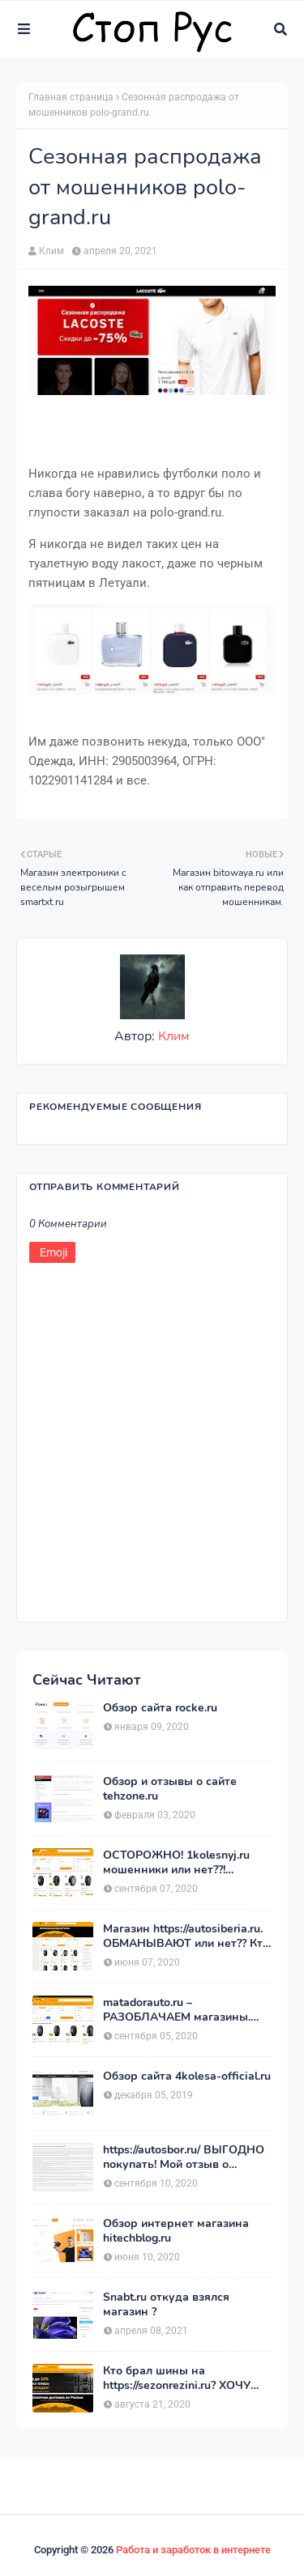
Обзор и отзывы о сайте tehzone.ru (170, 1789)
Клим (51, 251)
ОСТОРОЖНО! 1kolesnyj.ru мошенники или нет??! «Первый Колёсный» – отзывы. (176, 1862)
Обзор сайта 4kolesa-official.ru (187, 2076)
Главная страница (70, 97)
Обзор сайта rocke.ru (160, 1708)
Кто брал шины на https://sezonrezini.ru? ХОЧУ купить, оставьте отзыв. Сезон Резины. (176, 2378)
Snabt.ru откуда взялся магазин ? (166, 2304)
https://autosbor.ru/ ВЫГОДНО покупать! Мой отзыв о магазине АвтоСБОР (183, 2157)
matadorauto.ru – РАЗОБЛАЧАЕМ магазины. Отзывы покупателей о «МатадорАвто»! (176, 2010)
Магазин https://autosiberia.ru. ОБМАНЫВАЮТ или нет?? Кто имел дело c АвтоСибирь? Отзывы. (186, 1936)
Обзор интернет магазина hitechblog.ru (176, 2231)
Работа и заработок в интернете (193, 2550)
